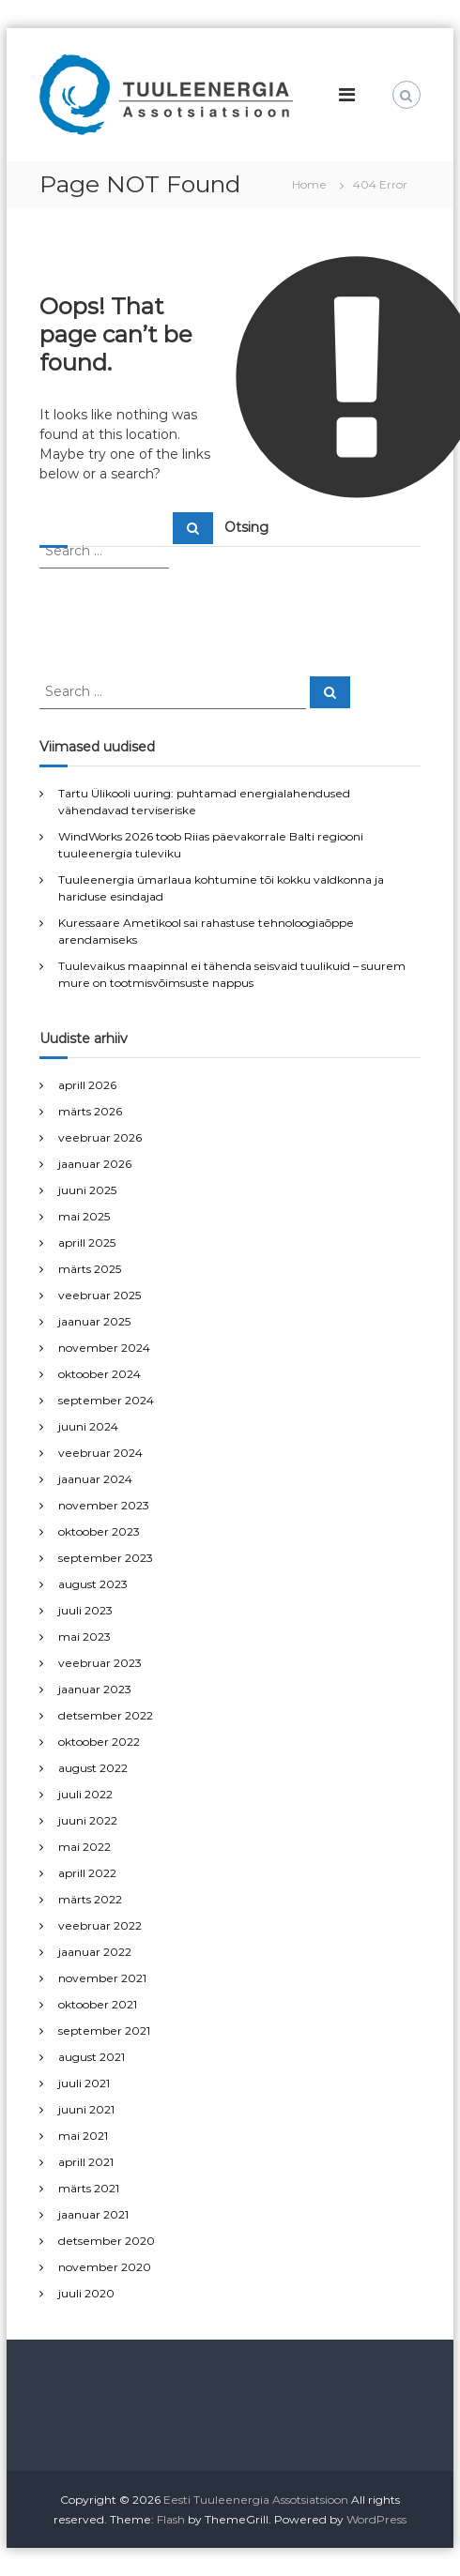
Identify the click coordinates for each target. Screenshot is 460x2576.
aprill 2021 (86, 2162)
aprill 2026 (87, 1085)
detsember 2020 (106, 2241)
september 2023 (105, 1558)
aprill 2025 (86, 1242)
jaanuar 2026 (94, 1164)
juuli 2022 (85, 1794)
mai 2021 (83, 2136)
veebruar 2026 (100, 1137)
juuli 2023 (85, 1610)
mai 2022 (84, 1847)
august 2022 (93, 1768)
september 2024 (106, 1400)
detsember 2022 (105, 1715)
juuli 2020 (86, 2293)
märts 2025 (89, 1269)
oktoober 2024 (99, 1374)
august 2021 (91, 2057)
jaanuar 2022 (94, 1952)
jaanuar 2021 (93, 2214)
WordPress (376, 2519)
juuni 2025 (87, 1190)
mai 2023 (84, 1636)
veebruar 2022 (100, 1925)
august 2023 (93, 1584)
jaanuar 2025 (94, 1321)
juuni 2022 (87, 1820)
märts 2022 (90, 1899)
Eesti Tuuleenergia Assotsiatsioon (255, 2500)
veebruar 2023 (100, 1663)
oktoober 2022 (99, 1742)
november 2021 (102, 1978)
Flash (171, 2519)
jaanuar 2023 (94, 1689)
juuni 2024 (88, 1426)
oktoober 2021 (97, 2004)
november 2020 (104, 2267)
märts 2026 (90, 1111)
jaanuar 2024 (95, 1479)
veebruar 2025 (99, 1295)
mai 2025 (84, 1216)
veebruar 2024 (100, 1453)
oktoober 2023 (99, 1531)
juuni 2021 (86, 2109)
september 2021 (104, 2030)
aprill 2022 (87, 1873)
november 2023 (103, 1505)
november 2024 (104, 1348)
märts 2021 (88, 2188)
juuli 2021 (84, 2083)
